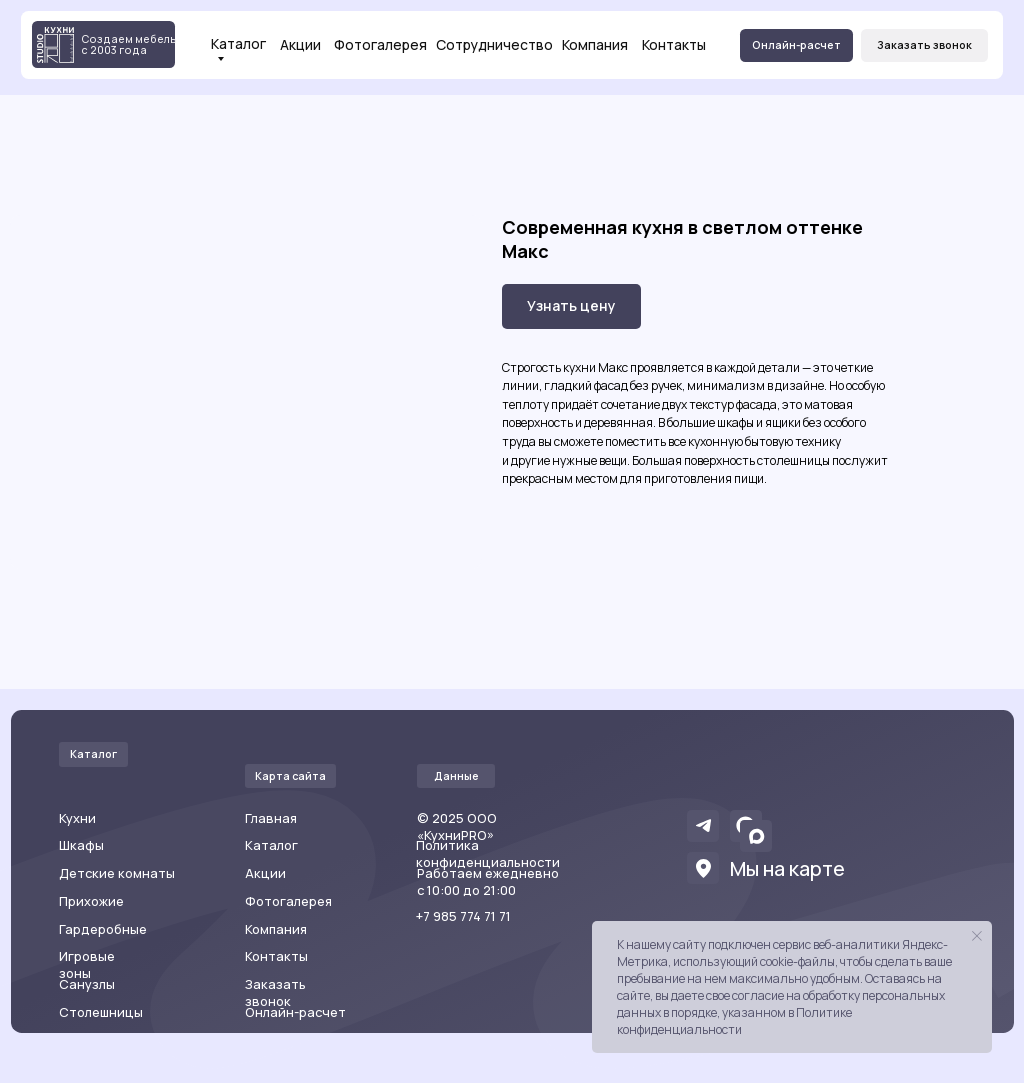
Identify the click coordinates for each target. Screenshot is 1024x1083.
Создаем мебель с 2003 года (129, 44)
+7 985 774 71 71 (463, 916)
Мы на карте (787, 868)
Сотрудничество (494, 45)
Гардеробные (103, 929)
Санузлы (87, 984)
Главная (271, 818)
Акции (300, 45)
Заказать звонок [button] (275, 992)
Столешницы (101, 1012)
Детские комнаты (117, 873)
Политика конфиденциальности (488, 853)
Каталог (238, 45)
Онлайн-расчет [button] (295, 1012)
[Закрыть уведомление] (977, 936)
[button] (924, 45)
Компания (595, 45)
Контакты (674, 45)
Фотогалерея (380, 45)
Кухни (77, 818)
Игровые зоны (87, 964)
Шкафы (81, 845)
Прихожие (91, 901)
